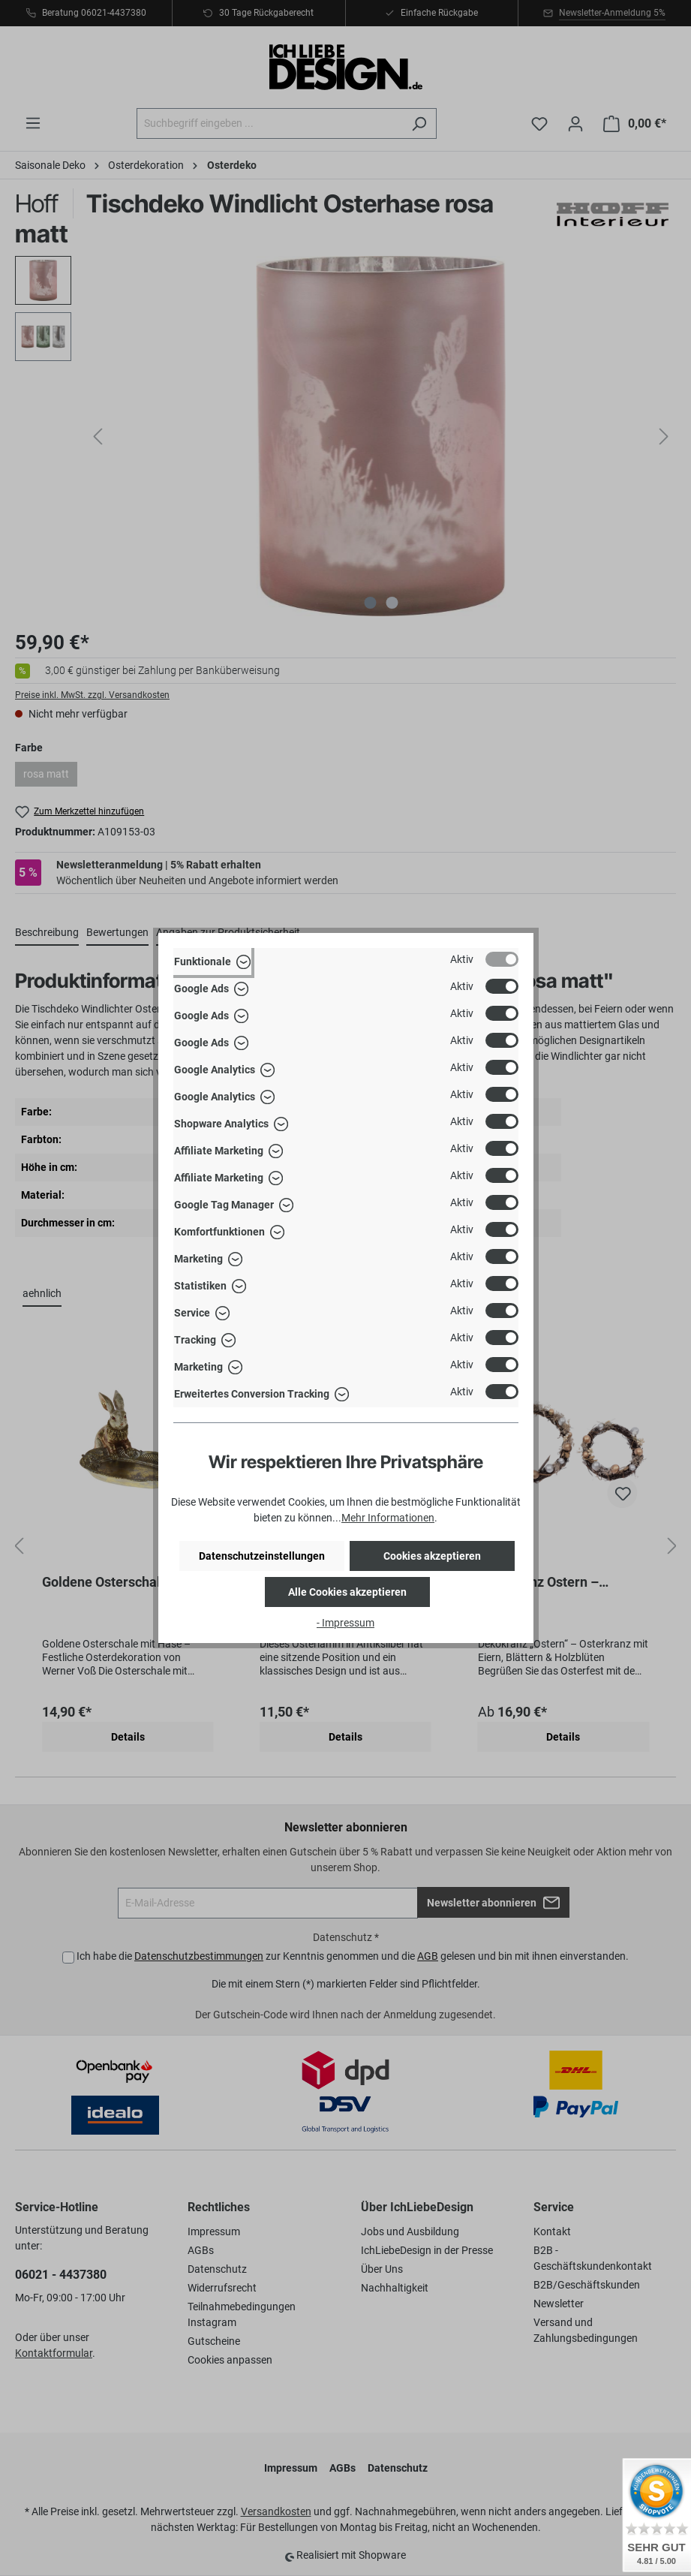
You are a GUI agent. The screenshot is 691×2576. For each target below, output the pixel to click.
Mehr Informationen (387, 1518)
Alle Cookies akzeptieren (347, 1592)
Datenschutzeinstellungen (262, 1556)
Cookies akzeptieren (432, 1556)
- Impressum (345, 1623)
